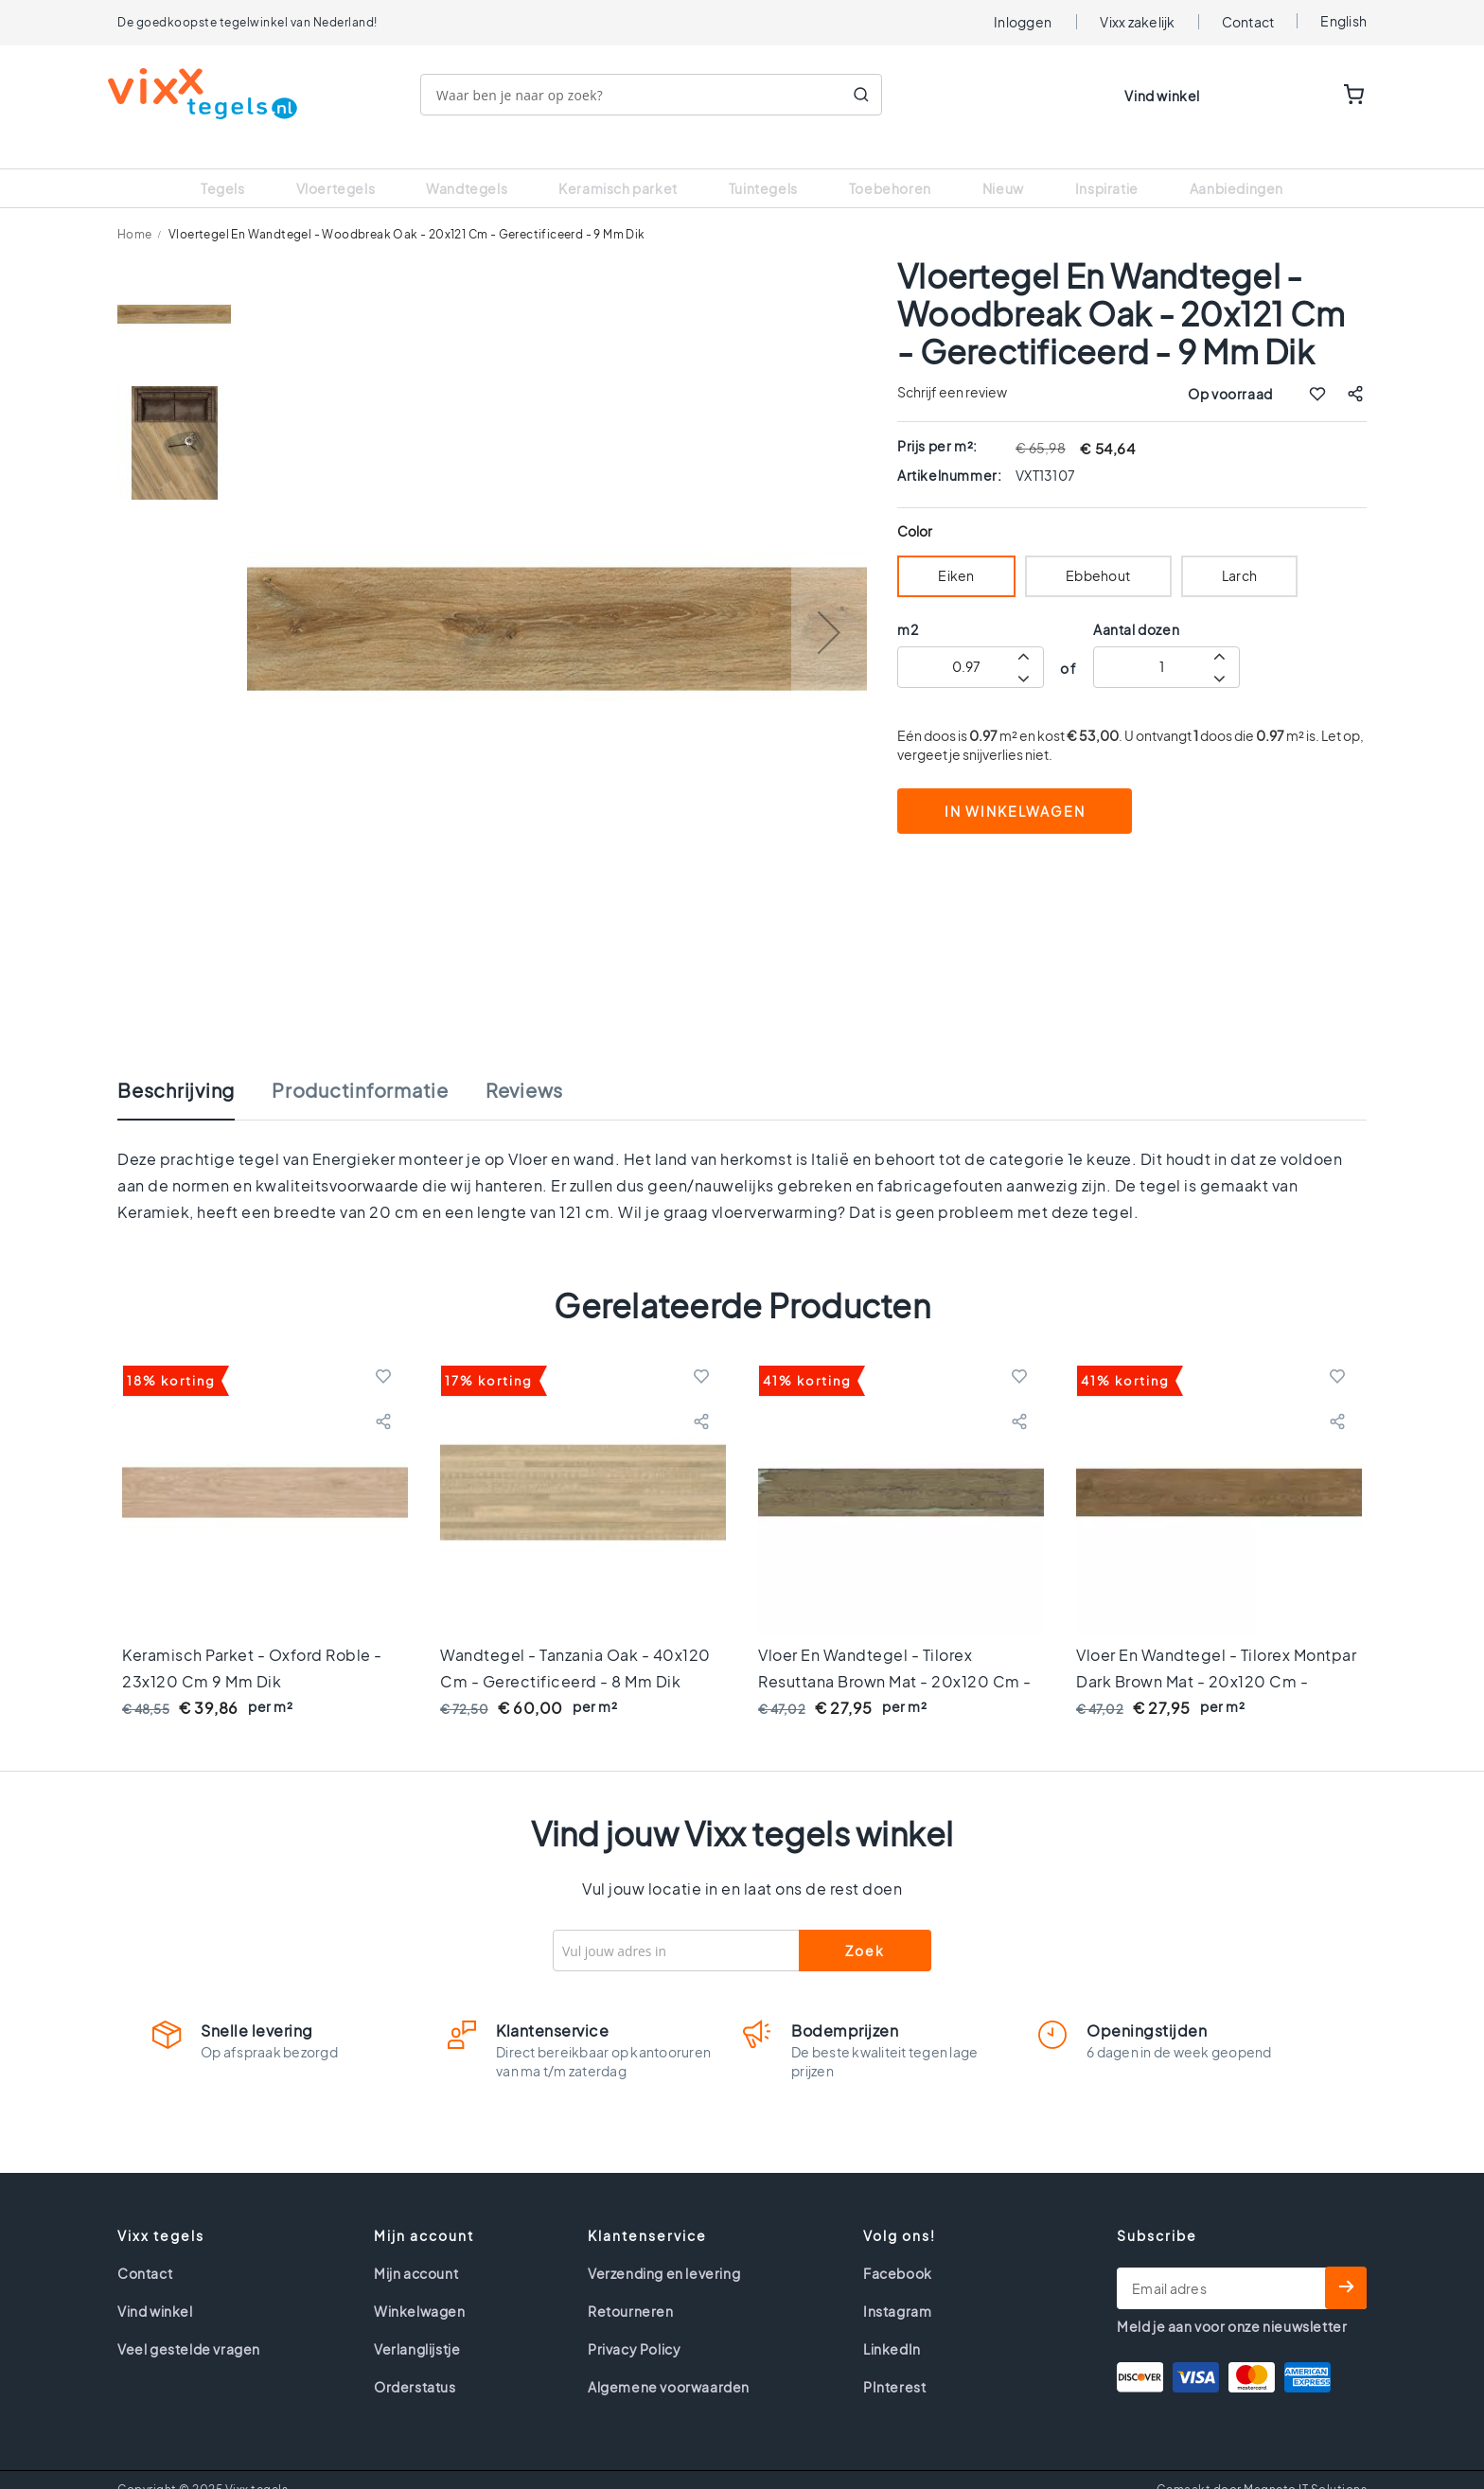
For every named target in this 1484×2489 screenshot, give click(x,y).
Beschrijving (176, 1066)
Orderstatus (415, 2363)
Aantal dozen (1136, 605)
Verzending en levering (664, 2249)
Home (134, 210)
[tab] (195, 1076)
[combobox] (661, 94)
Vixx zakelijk (1137, 21)
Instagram (897, 2287)
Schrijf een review (952, 368)
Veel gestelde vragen (188, 2325)
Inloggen (1022, 21)
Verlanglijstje (417, 2325)
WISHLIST (1296, 95)
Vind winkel (1162, 95)
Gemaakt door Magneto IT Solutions (1262, 2466)
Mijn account (416, 2249)
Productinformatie (360, 1066)
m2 (907, 605)
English (1343, 20)
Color (915, 508)
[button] (829, 608)
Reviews (524, 1066)
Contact (1248, 21)
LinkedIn (892, 2325)
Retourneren (631, 2287)
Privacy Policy (634, 2325)
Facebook (897, 2249)
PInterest (894, 2363)
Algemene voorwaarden (669, 2363)
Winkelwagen (420, 2287)
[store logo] (212, 93)
